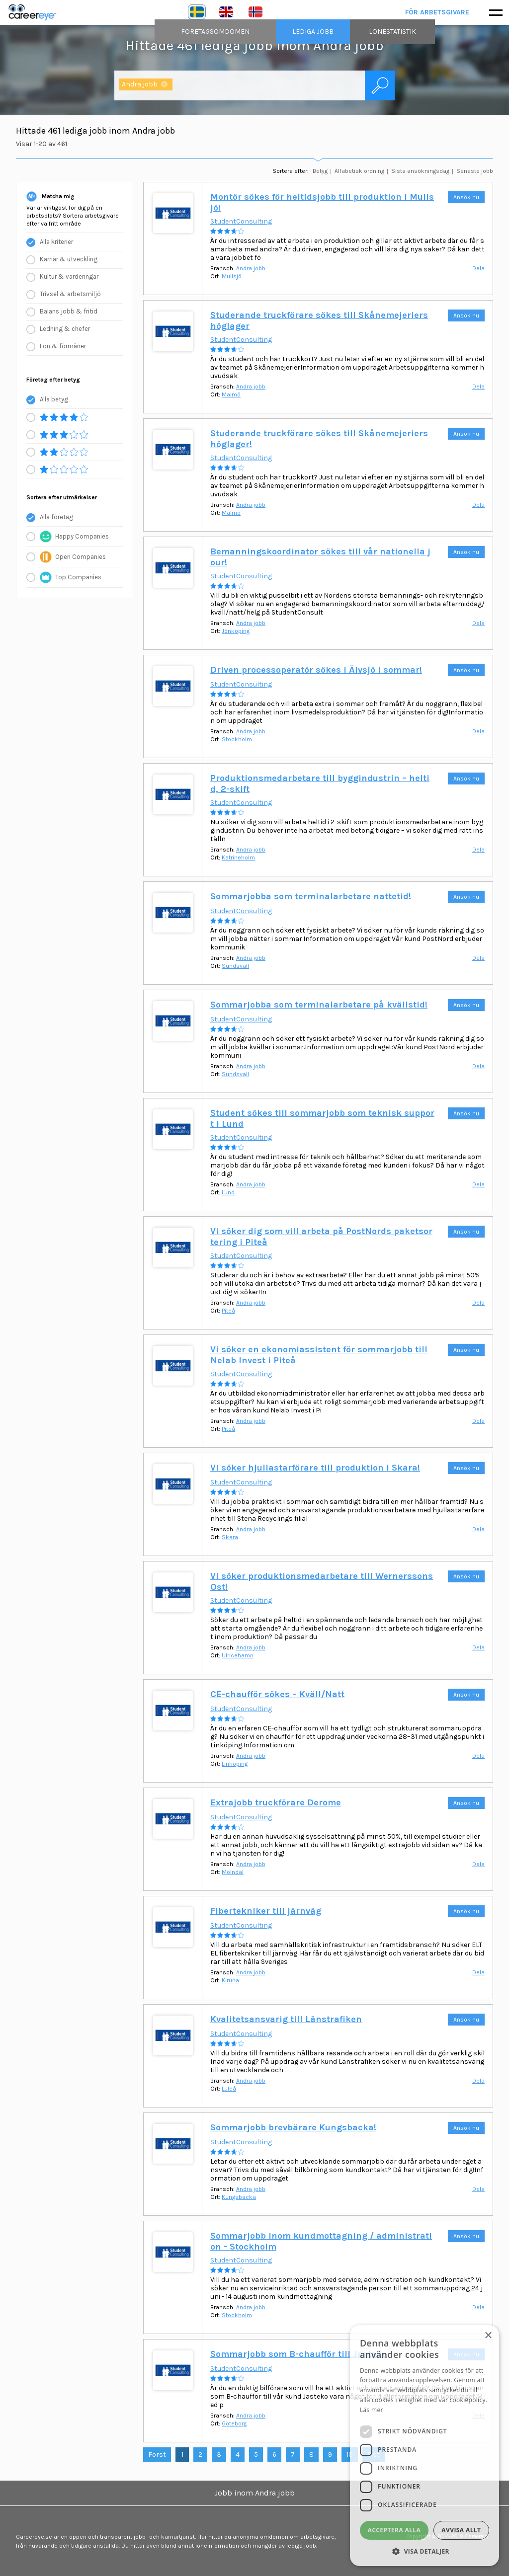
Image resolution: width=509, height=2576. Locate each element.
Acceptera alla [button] (394, 2530)
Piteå (228, 1310)
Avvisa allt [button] (461, 2530)
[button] (424, 2551)
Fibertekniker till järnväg (265, 1910)
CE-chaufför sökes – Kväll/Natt (277, 1694)
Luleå (229, 2088)
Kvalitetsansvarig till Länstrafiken (286, 2019)
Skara (230, 1537)
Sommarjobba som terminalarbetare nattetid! (310, 896)
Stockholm (237, 739)
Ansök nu (466, 197)
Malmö (231, 394)
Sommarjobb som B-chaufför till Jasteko (298, 2353)
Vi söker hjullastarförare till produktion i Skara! (315, 1467)
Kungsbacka (239, 2196)
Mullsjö (232, 276)
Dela (478, 268)
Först (157, 2454)
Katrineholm (238, 857)
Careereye (35, 12)
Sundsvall (235, 965)
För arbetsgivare (438, 12)
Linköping (235, 1763)
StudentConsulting (241, 221)
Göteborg (234, 2423)
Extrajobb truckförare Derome (275, 1802)
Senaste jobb (474, 170)
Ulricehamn (238, 1655)
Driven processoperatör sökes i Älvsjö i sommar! (316, 669)
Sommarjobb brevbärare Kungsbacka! (293, 2127)
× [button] (488, 2336)
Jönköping (236, 630)
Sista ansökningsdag (420, 170)
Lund (228, 1192)
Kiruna (230, 1980)
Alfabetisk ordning (359, 170)
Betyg (320, 170)
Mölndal (233, 1872)
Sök (380, 85)
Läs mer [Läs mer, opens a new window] (371, 2410)
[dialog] (424, 2445)
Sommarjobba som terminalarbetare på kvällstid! (318, 1004)
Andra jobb (250, 268)
